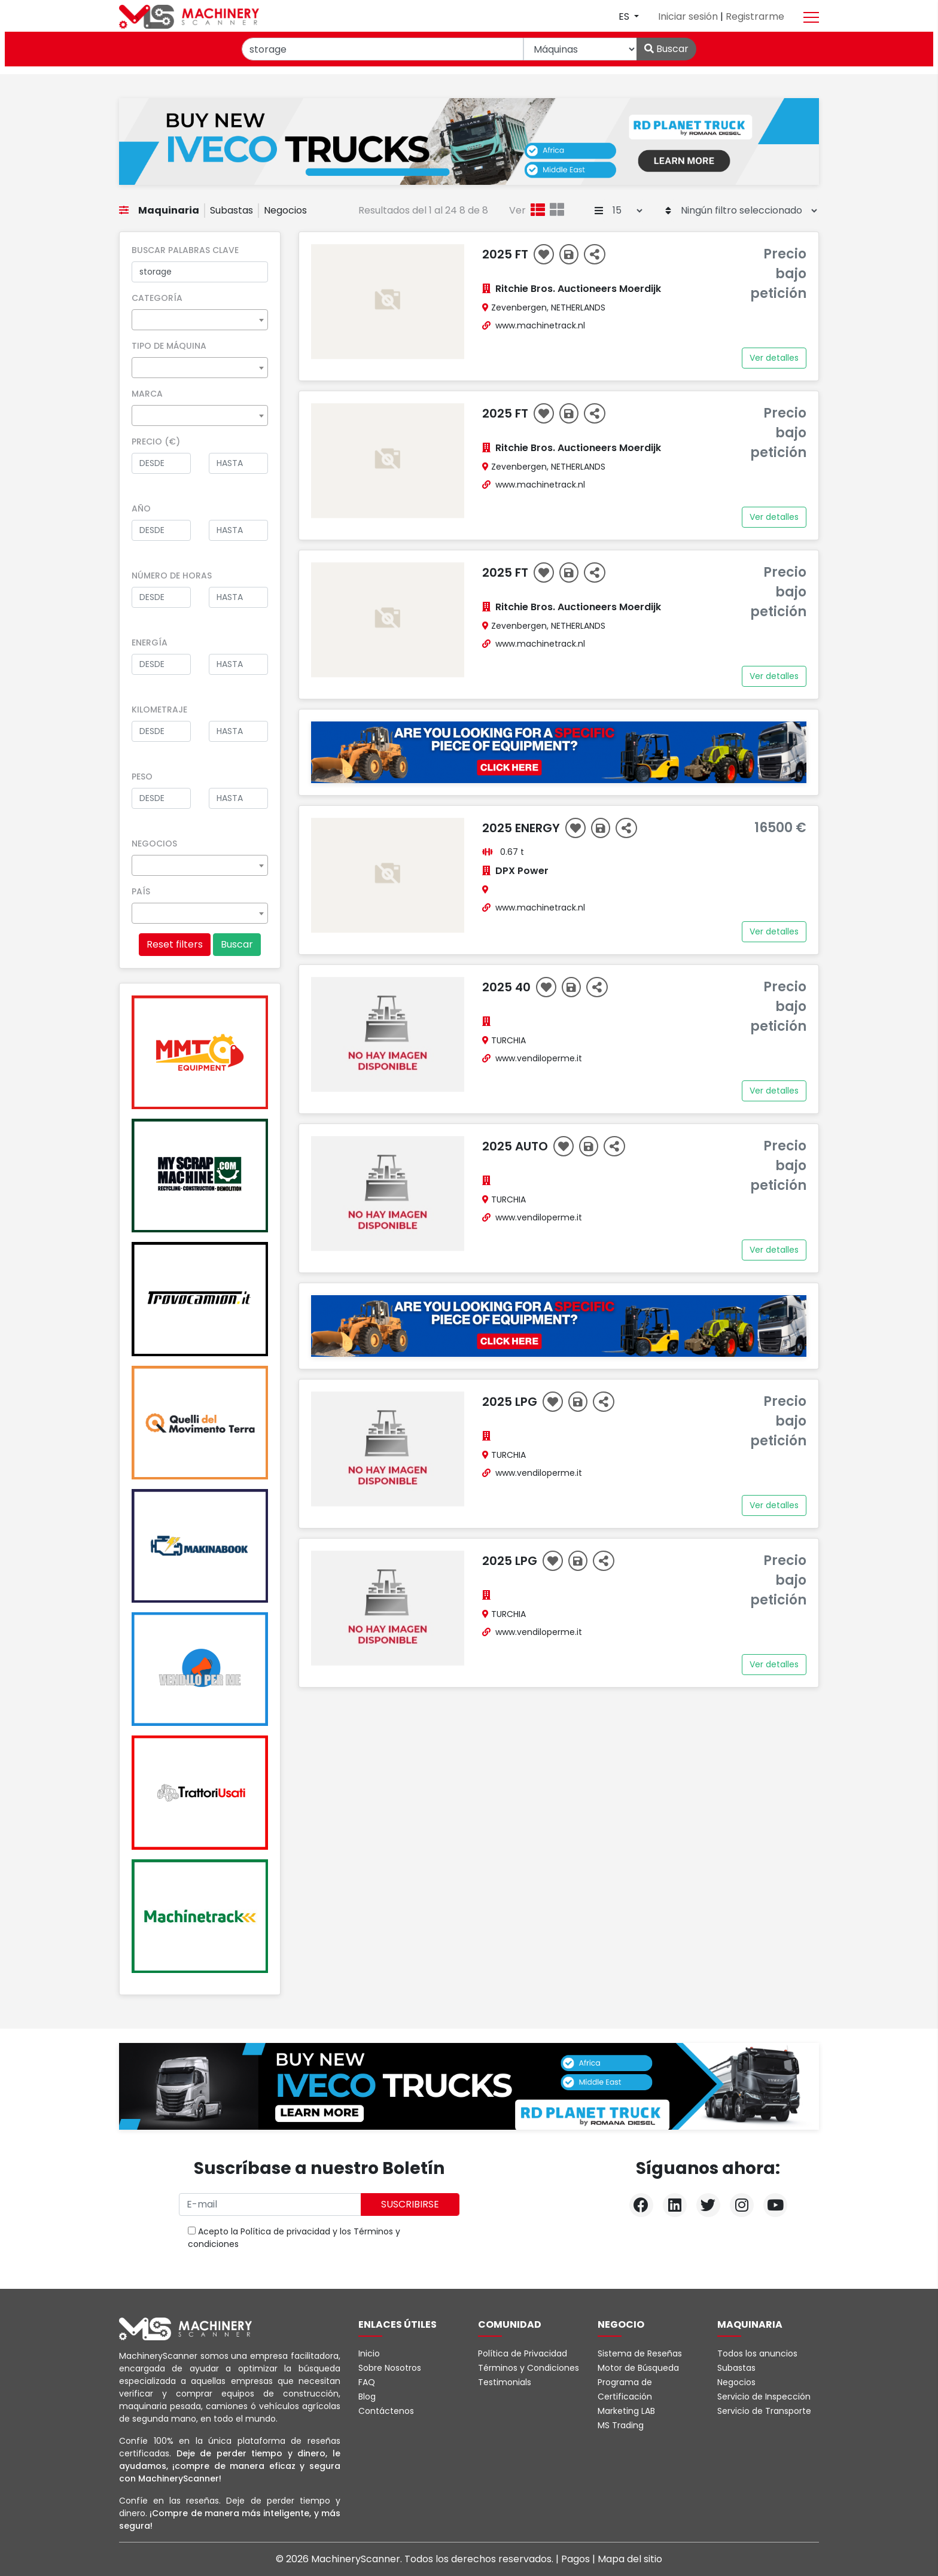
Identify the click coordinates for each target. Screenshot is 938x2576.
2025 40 (508, 987)
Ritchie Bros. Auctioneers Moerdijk (578, 289)
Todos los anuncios (757, 2353)
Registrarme (755, 16)
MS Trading (621, 2425)
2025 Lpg (511, 1560)
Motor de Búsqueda (638, 2368)
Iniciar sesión (689, 16)
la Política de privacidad (280, 2231)
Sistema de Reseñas (640, 2353)
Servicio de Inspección (764, 2397)
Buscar (666, 49)
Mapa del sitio (630, 2559)
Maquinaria (168, 210)
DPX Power (522, 871)
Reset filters (175, 944)
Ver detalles (774, 358)
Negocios (285, 210)
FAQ (366, 2382)
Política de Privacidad (522, 2353)
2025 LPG (511, 1401)
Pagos (576, 2559)
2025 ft (506, 254)
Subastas (231, 210)
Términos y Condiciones (528, 2368)
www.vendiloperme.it (538, 1058)
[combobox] (200, 319)
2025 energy (522, 828)
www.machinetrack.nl (540, 325)
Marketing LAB (626, 2411)
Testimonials (504, 2382)
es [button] (625, 16)
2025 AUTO (516, 1146)
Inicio (369, 2353)
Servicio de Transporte (764, 2411)
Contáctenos (386, 2411)
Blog (367, 2397)
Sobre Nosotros (389, 2368)
